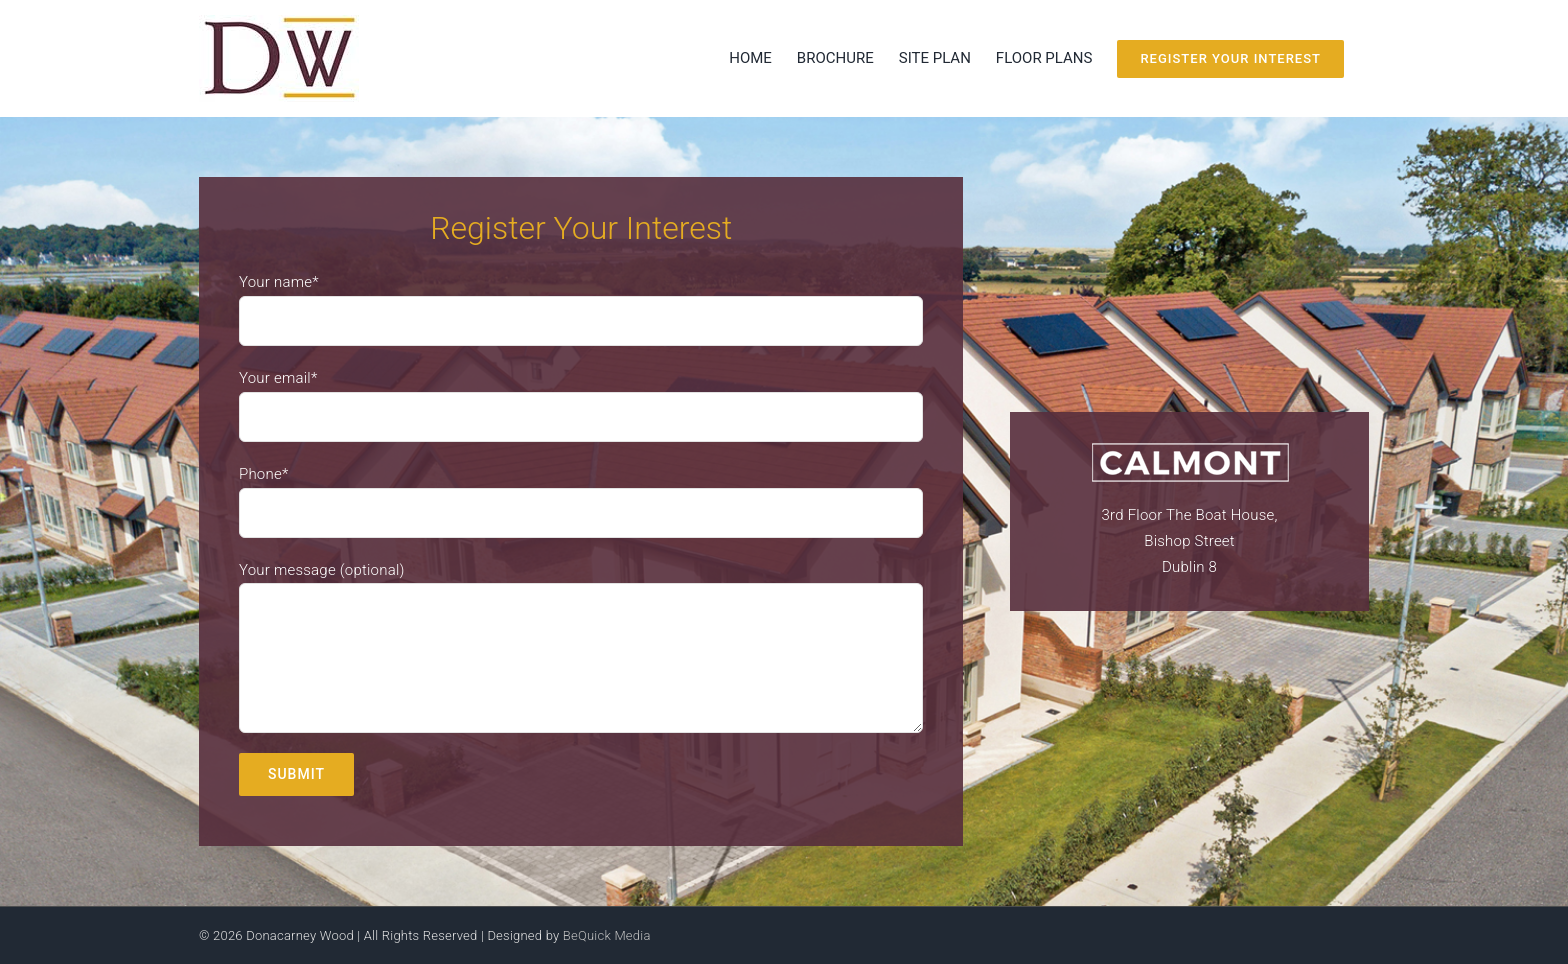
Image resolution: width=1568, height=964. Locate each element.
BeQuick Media (607, 935)
